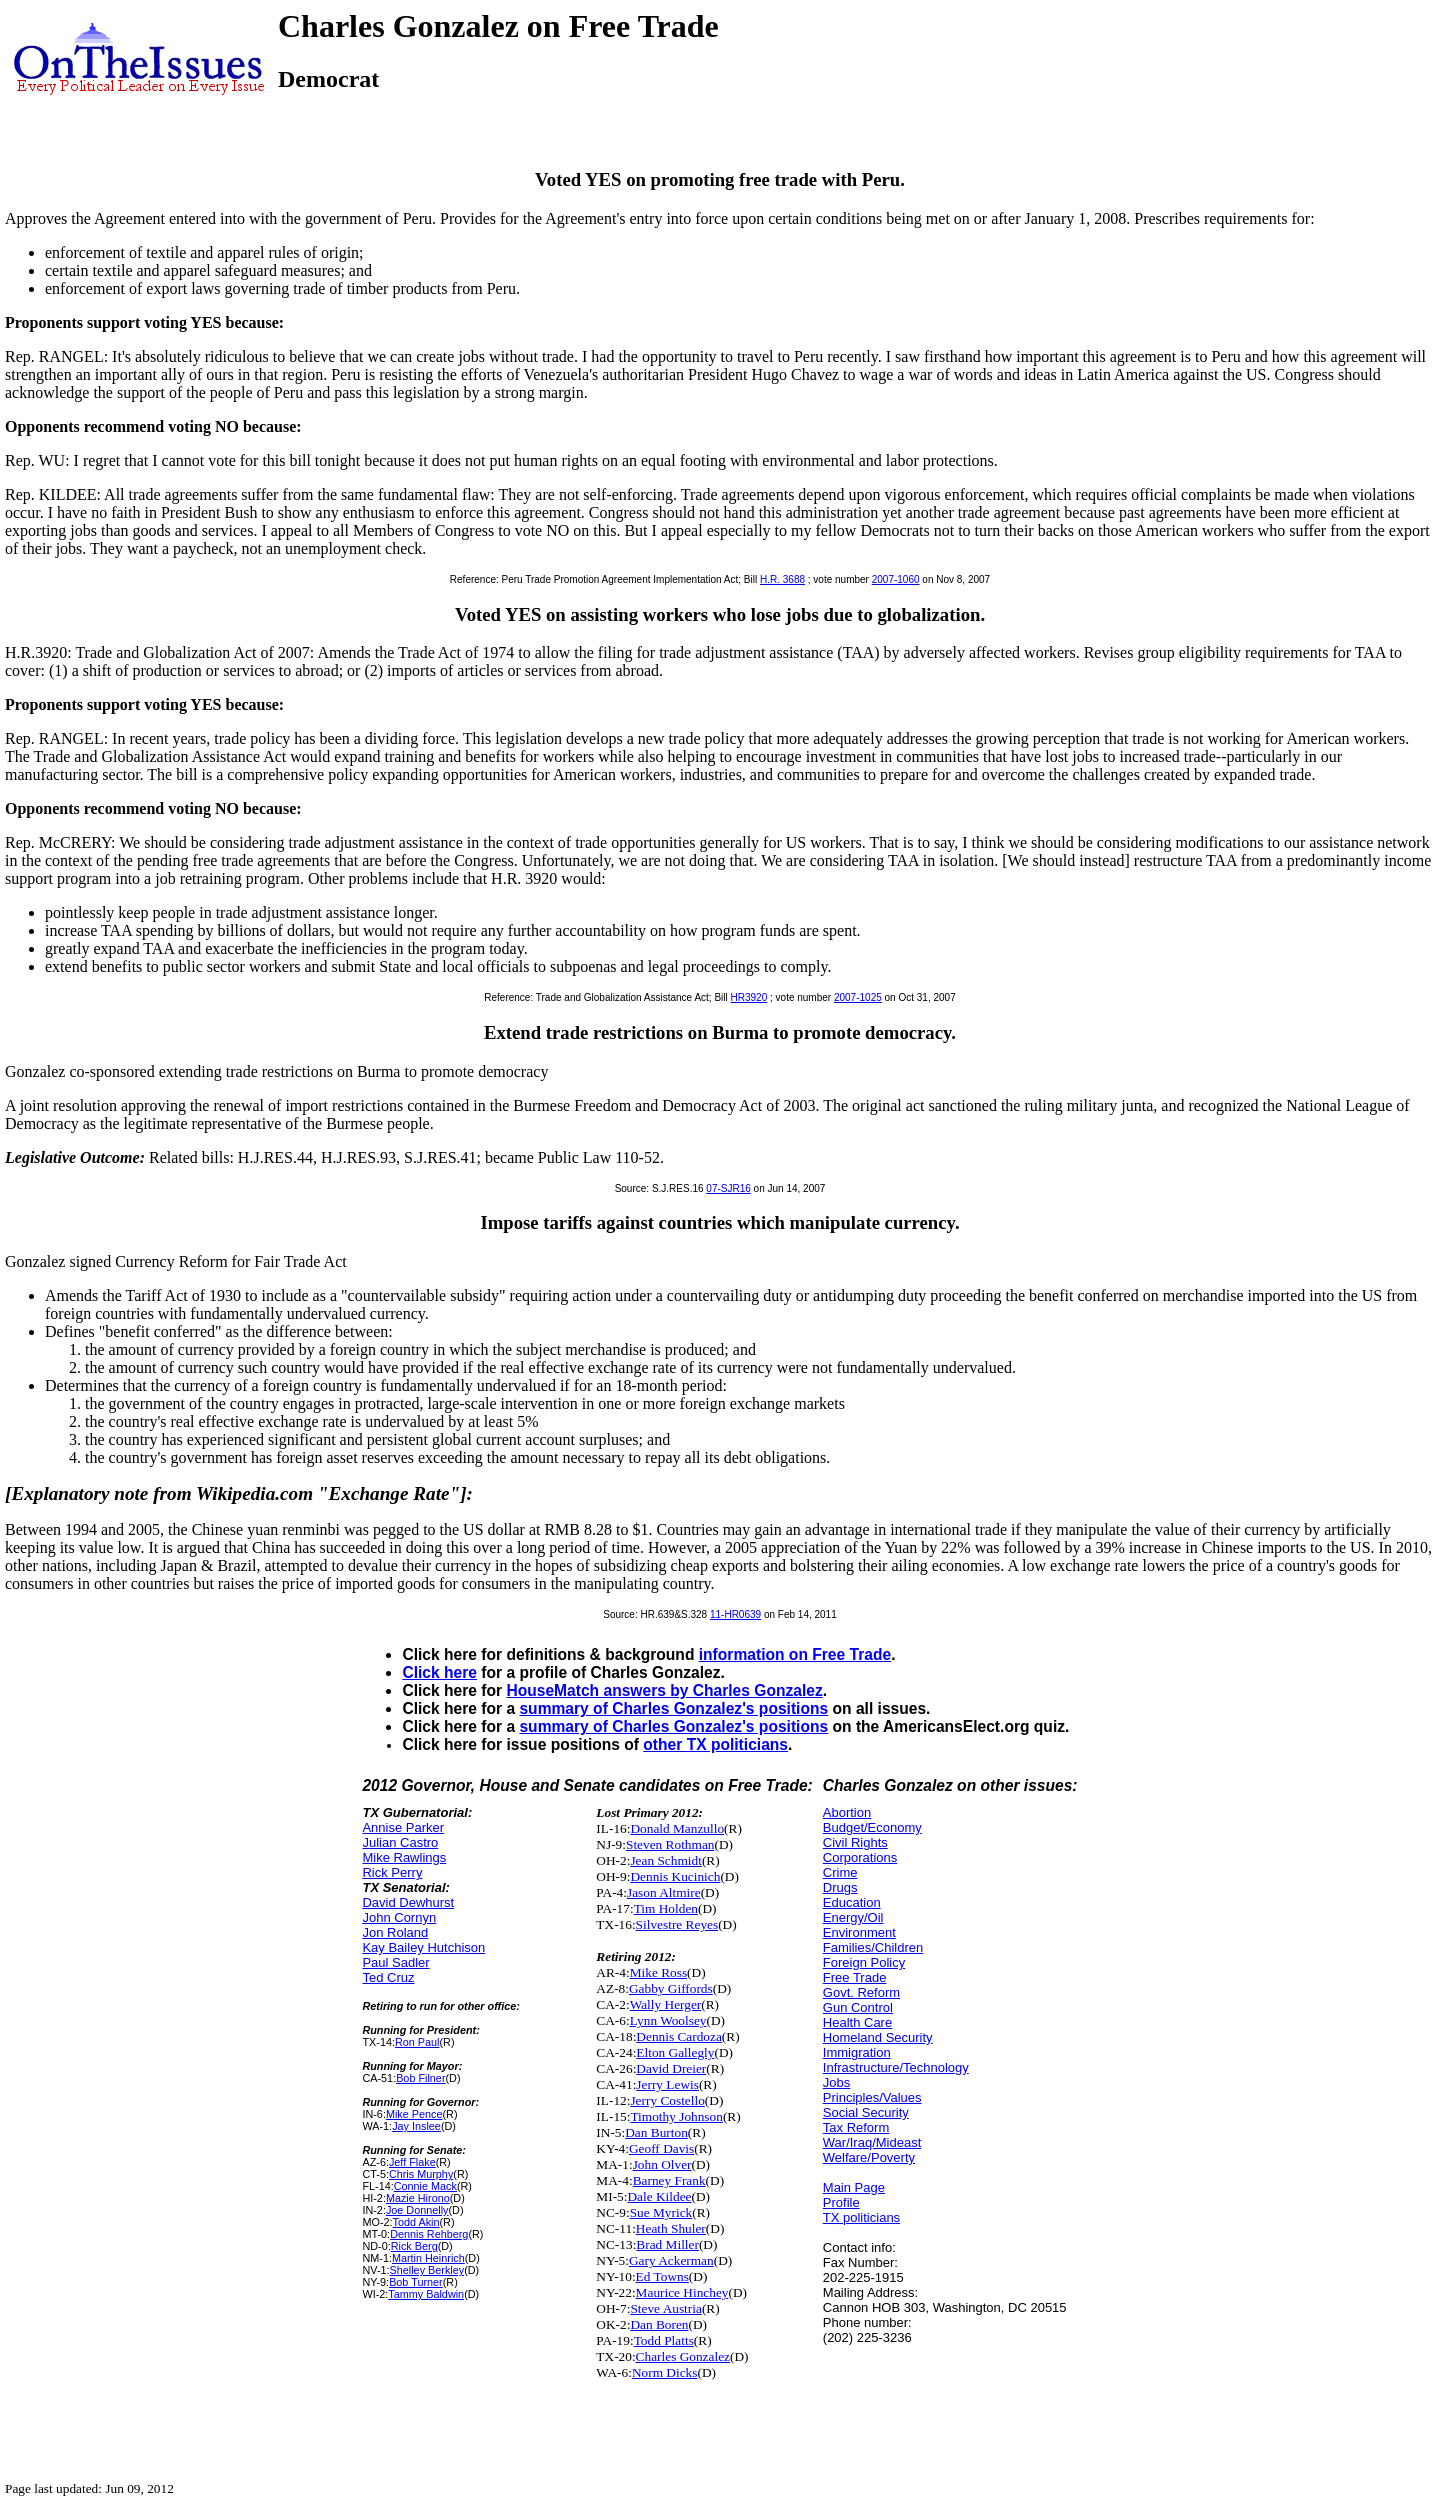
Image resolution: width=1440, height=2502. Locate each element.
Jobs (836, 2082)
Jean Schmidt (665, 1860)
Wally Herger (666, 2004)
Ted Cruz (388, 1977)
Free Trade (855, 1977)
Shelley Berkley (427, 2270)
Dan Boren (659, 2324)
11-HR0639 (735, 1614)
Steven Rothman (670, 1844)
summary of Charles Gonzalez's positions (673, 1708)
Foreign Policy (864, 1962)
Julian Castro (400, 1842)
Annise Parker (403, 1827)
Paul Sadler (395, 1962)
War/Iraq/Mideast (872, 2142)
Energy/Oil (853, 1917)
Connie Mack (425, 2186)
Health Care (857, 2022)
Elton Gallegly (675, 2052)
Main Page (854, 2187)
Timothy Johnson (676, 2116)
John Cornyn (399, 1917)
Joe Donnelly (417, 2210)
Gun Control (858, 2007)
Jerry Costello (667, 2100)
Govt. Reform (861, 1992)
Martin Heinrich (428, 2258)
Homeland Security (878, 2037)
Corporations (860, 1857)
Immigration (857, 2052)
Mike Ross (658, 1972)
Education (852, 1902)
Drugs (840, 1887)
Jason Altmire (664, 1892)
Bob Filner (420, 2078)
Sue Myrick (661, 2212)
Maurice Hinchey (682, 2292)
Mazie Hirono (418, 2198)
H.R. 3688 (782, 579)
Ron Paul (417, 2042)
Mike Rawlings (404, 1857)
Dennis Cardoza (679, 2036)
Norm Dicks (665, 2372)
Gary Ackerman (671, 2260)
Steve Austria (665, 2308)
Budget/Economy (872, 1827)
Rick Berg (414, 2246)
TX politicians (861, 2217)
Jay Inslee (416, 2126)
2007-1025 (858, 997)
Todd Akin (416, 2222)
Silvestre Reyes (677, 1924)
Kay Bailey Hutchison (423, 1947)
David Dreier (671, 2068)
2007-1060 (896, 579)
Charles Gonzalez (683, 2356)
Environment (859, 1932)
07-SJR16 (728, 1188)
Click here (439, 1672)
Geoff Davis (661, 2148)
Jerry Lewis (667, 2084)
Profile (841, 2202)
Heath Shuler (671, 2228)
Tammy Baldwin (426, 2294)
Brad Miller (667, 2244)
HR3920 (749, 997)
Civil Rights (855, 1842)
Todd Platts (664, 2340)
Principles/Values (872, 2097)
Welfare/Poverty (869, 2157)
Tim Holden (666, 1908)
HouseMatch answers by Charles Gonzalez (664, 1690)
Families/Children (873, 1947)
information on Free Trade (795, 1654)
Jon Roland (395, 1932)
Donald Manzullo (677, 1828)
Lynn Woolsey (668, 2020)
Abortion (847, 1812)
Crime (840, 1872)
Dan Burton (656, 2132)
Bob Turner (416, 2282)
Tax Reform (856, 2127)
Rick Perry (392, 1872)
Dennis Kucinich (675, 1876)
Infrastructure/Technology (896, 2067)
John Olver (662, 2164)
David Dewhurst (408, 1902)
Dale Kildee (659, 2196)
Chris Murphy (421, 2174)
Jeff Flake (412, 2162)
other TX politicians (715, 1744)
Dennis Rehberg (429, 2234)
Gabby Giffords (671, 1988)
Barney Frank (669, 2180)
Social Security (866, 2112)
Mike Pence (414, 2114)
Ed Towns (662, 2276)
